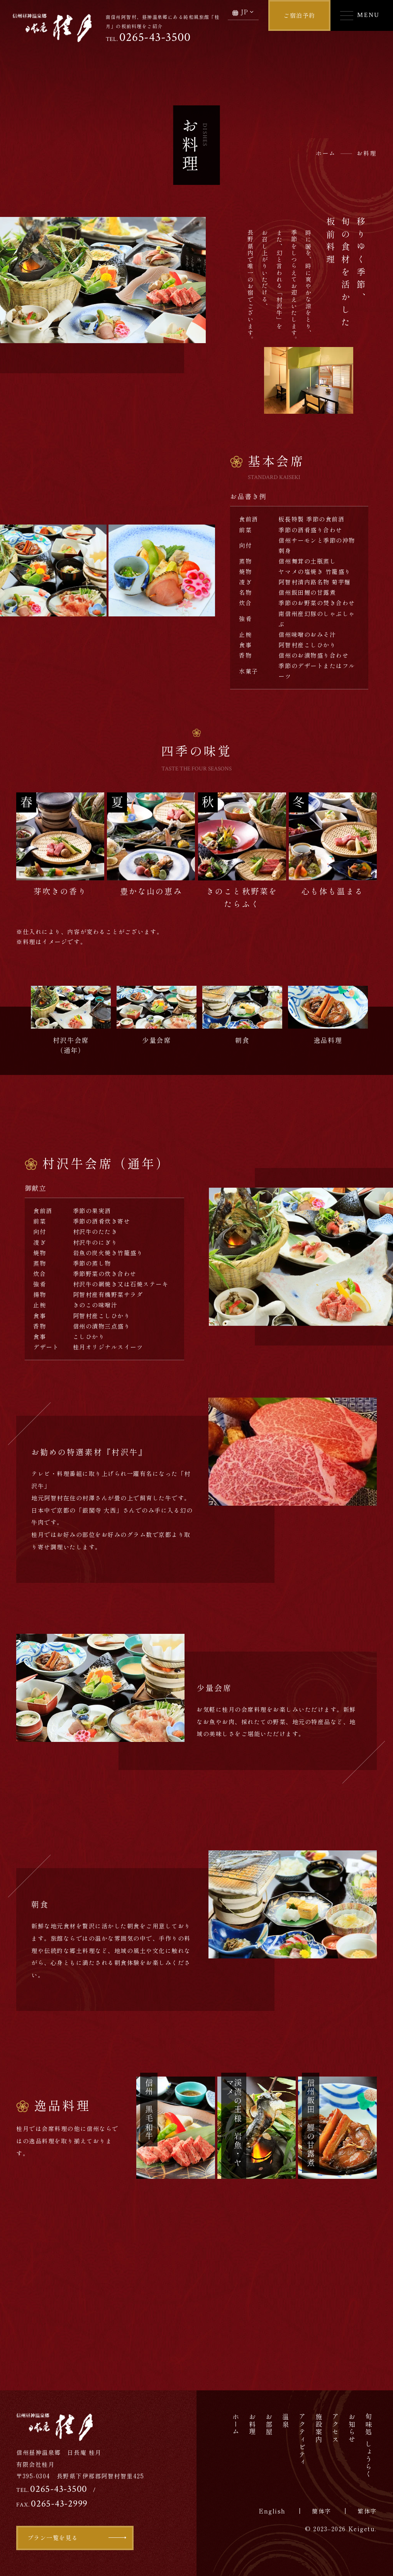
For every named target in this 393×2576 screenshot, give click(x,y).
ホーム (236, 2424)
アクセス (335, 2428)
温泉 (286, 2420)
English (272, 2511)
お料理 (252, 2424)
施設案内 (319, 2428)
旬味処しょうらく (369, 2445)
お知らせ (352, 2428)
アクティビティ (302, 2439)
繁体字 (367, 2511)
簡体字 (321, 2511)
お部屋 (269, 2424)
